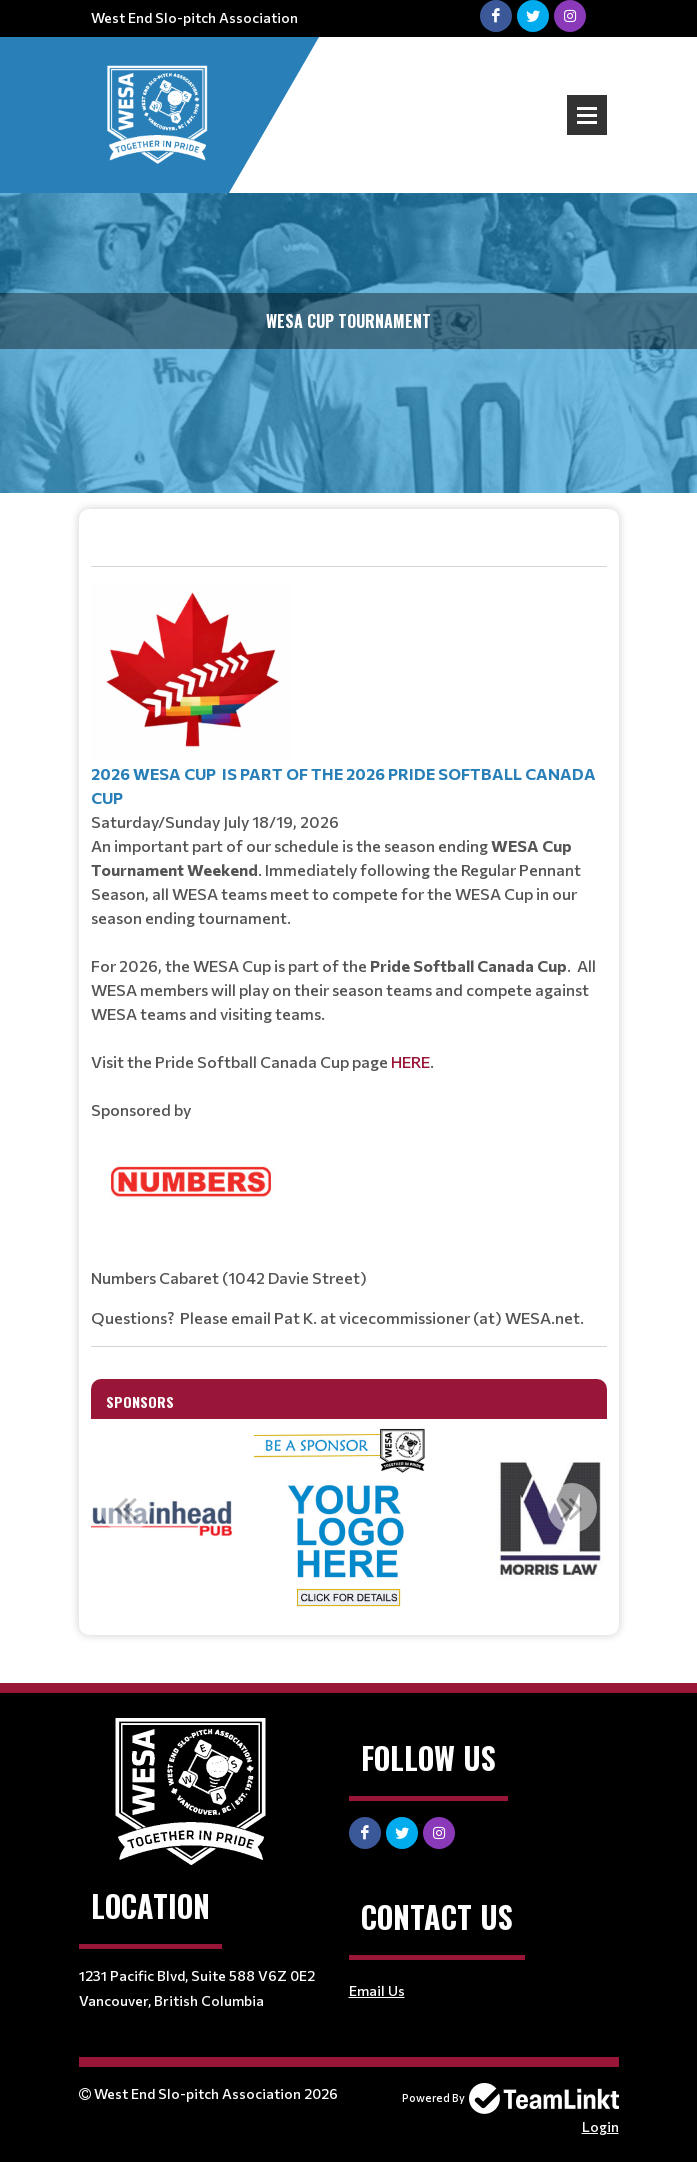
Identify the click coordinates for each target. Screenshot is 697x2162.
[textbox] (349, 936)
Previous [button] (126, 1508)
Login (600, 2126)
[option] (349, 1519)
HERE (410, 1061)
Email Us (377, 1990)
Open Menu (587, 115)
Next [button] (572, 1508)
